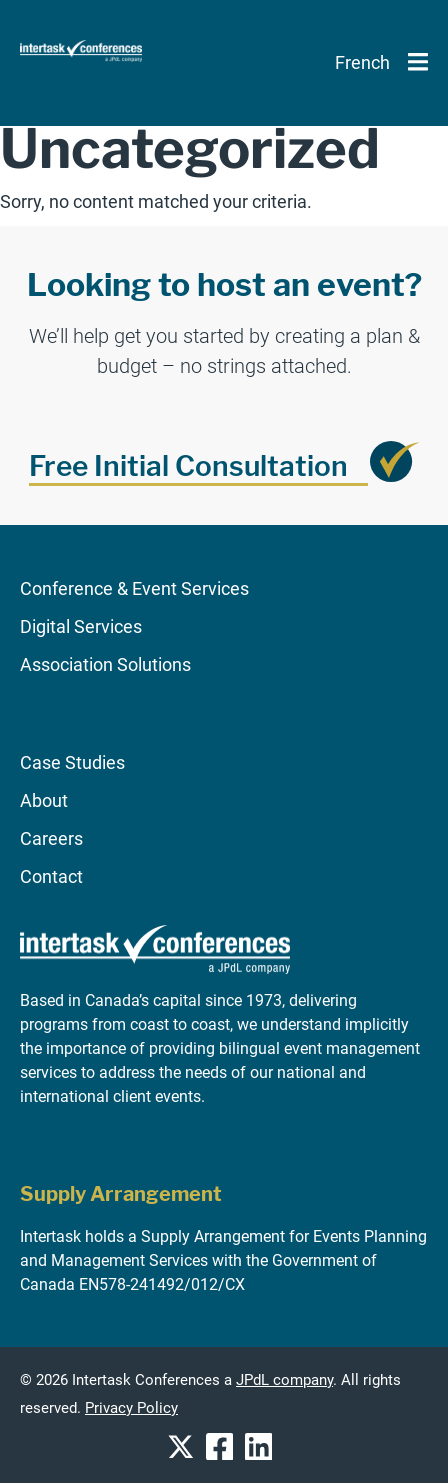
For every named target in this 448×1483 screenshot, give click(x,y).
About (44, 800)
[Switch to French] (362, 63)
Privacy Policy (131, 1408)
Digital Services (81, 626)
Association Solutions (105, 664)
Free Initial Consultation (188, 466)
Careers (51, 838)
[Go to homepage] (155, 982)
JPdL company (284, 1380)
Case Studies (72, 762)
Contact (51, 876)
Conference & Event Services (134, 588)
